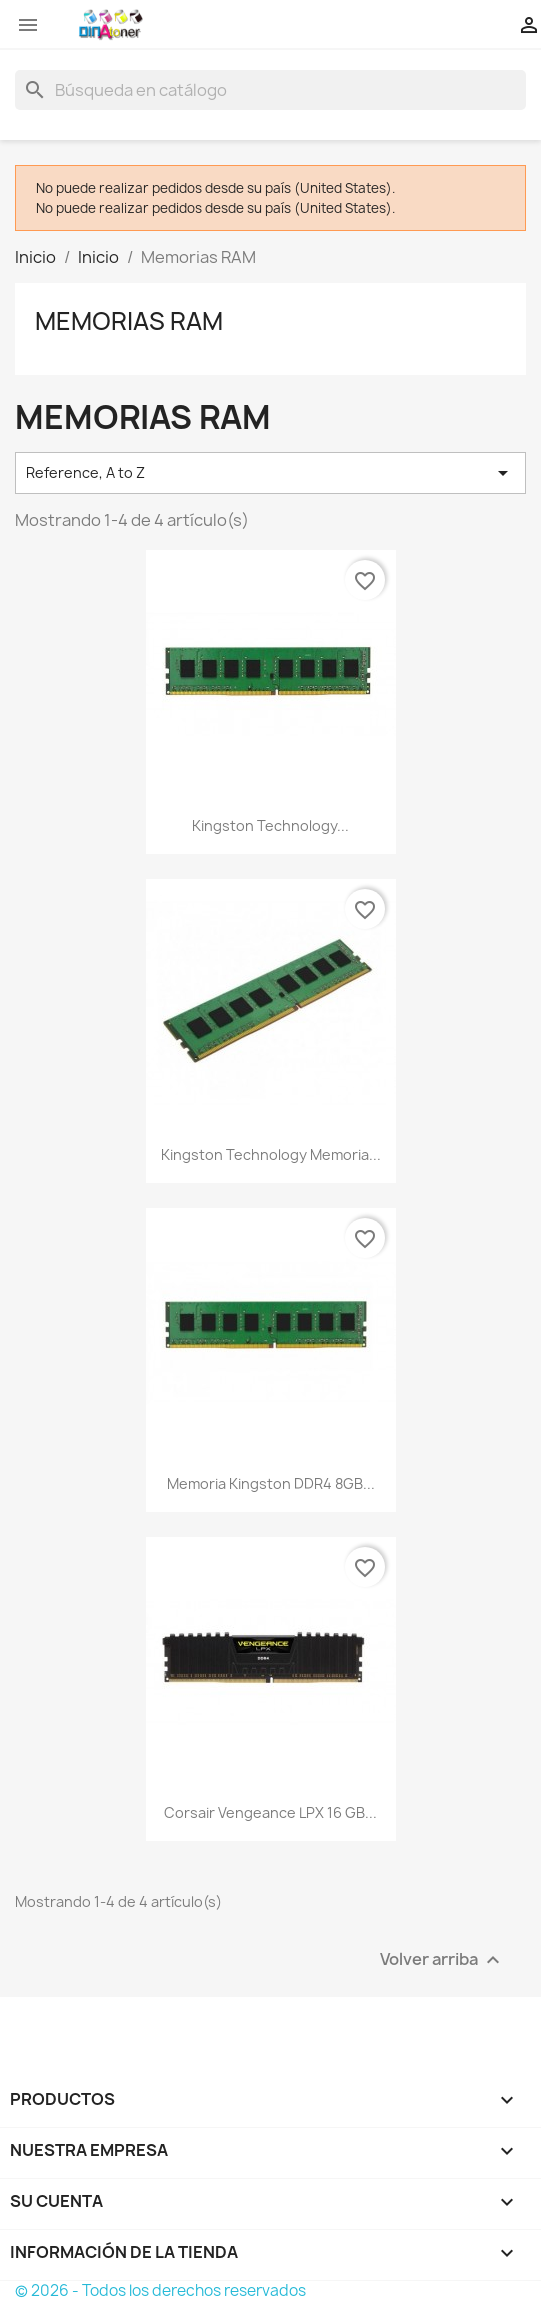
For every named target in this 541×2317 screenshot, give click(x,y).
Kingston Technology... (270, 825)
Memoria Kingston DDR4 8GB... (271, 1483)
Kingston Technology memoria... (271, 1154)
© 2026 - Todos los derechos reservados (160, 2290)
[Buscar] (270, 90)
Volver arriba (442, 1960)
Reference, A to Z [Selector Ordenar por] (270, 473)
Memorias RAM (129, 321)
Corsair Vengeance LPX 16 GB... (270, 1812)
